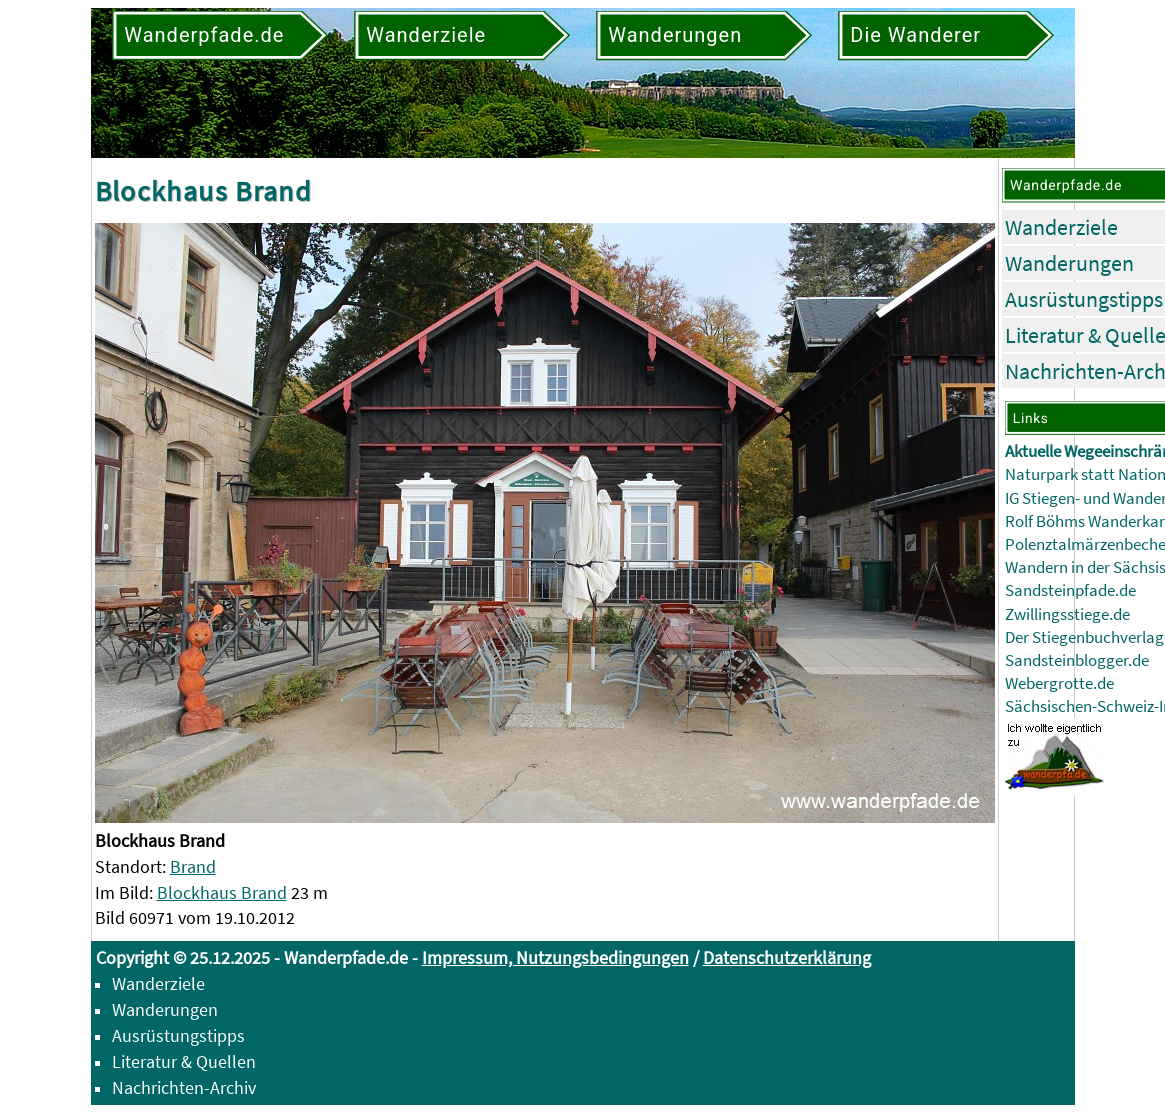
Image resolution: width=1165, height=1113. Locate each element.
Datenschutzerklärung (787, 957)
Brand (193, 866)
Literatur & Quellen (184, 1061)
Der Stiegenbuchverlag (1084, 637)
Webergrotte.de (1059, 683)
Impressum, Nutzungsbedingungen (555, 957)
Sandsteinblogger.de (1077, 660)
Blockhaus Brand (222, 892)
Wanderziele (1061, 227)
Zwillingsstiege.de (1067, 614)
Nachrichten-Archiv (184, 1087)
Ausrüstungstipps (1084, 299)
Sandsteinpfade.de (1070, 590)
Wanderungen (1069, 263)
